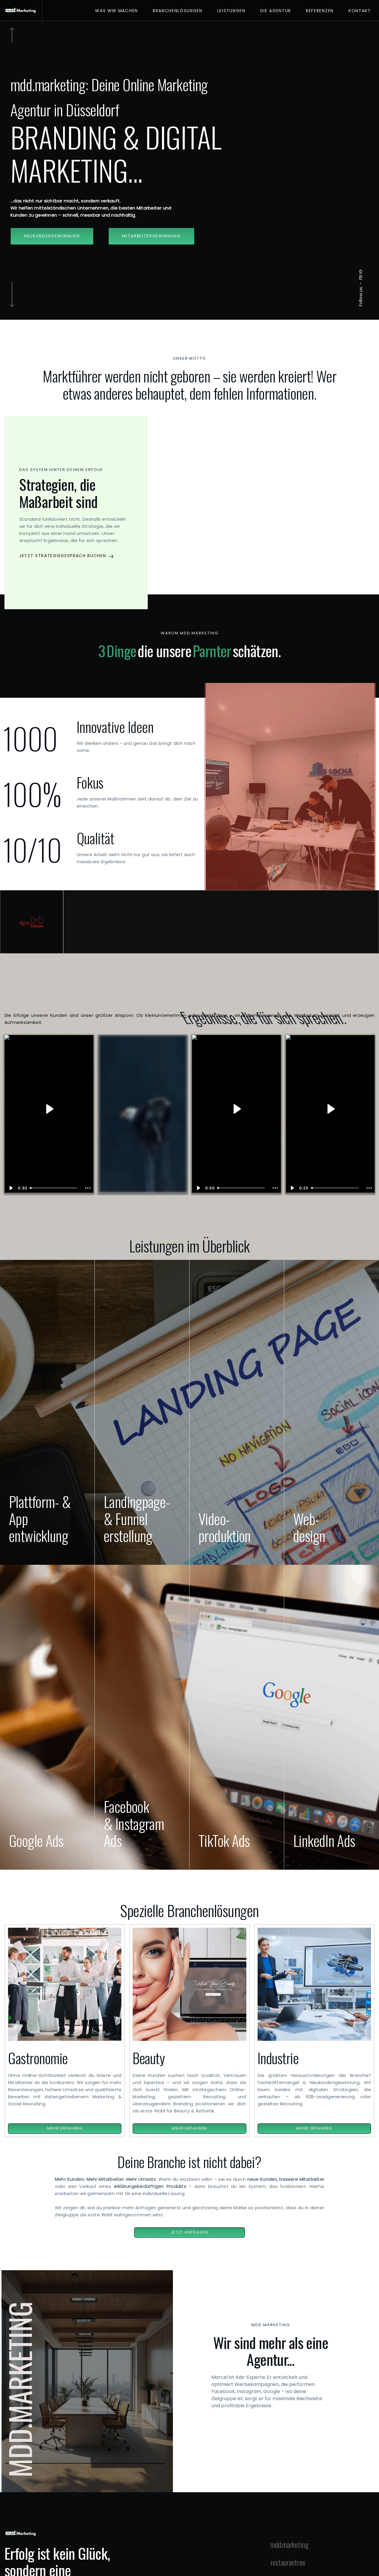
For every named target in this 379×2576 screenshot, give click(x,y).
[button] (76, 556)
